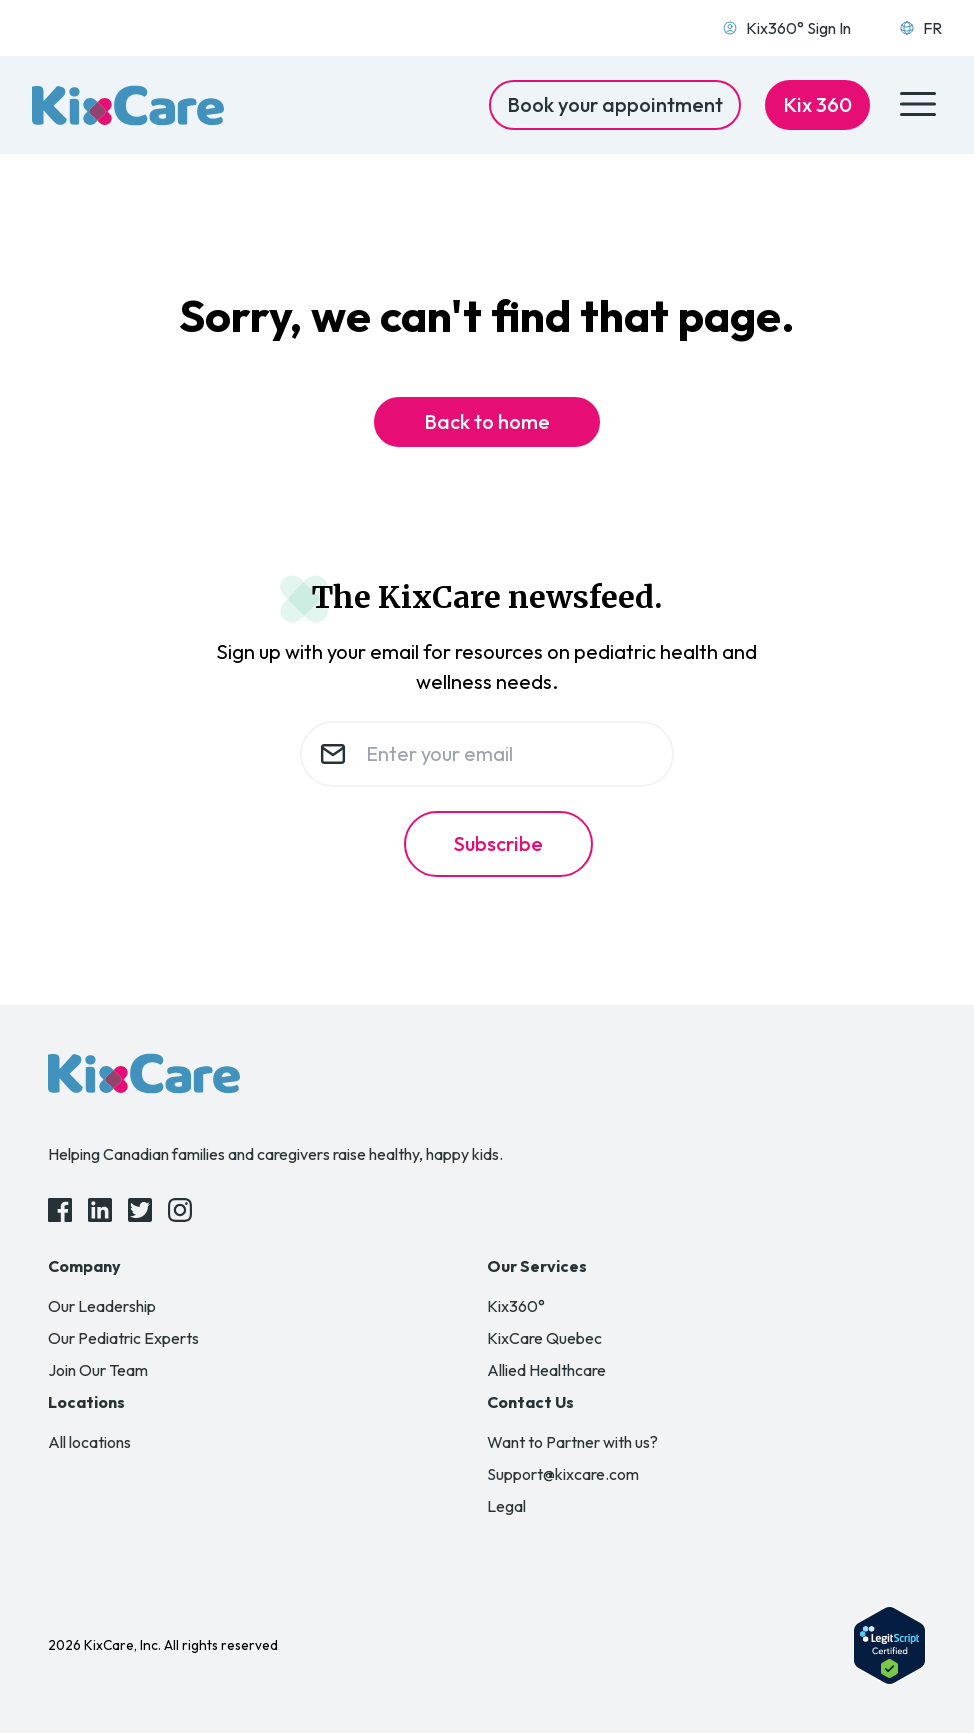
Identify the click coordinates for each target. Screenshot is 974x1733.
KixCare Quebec (544, 1338)
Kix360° (516, 1306)
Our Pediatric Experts (123, 1338)
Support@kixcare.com (563, 1474)
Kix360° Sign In (786, 28)
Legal (506, 1506)
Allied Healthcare (546, 1370)
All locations (89, 1442)
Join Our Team (98, 1370)
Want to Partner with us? (572, 1442)
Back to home (487, 421)
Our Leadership (102, 1306)
